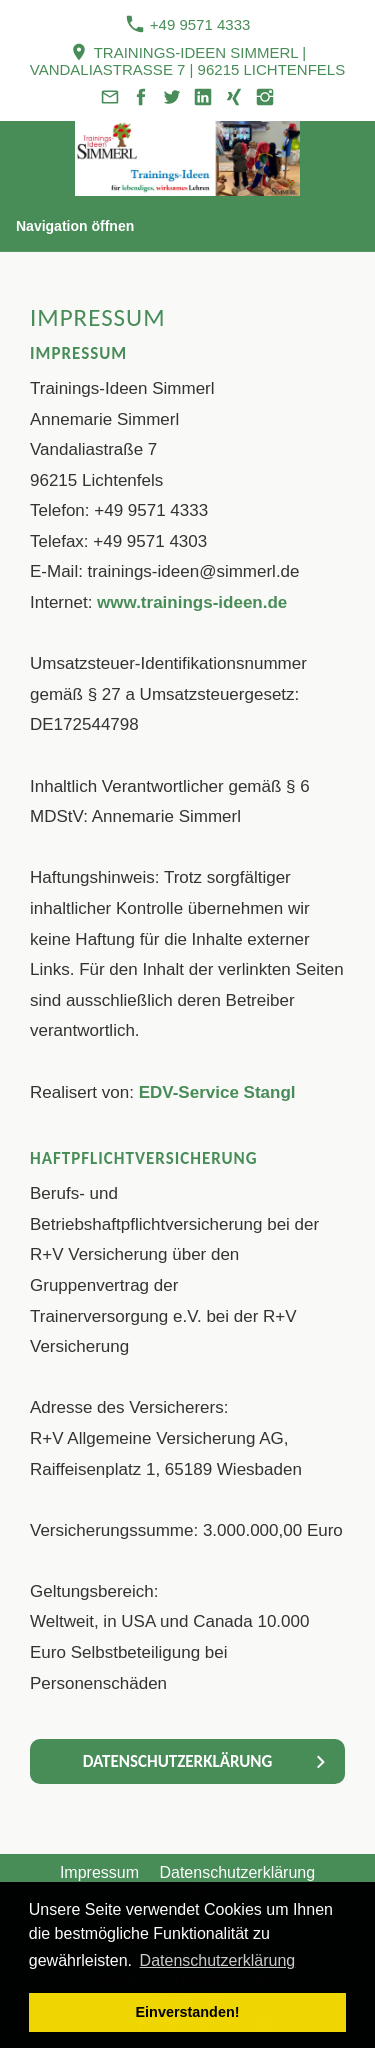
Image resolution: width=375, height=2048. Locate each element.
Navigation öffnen (75, 226)
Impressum (99, 1872)
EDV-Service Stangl (217, 1092)
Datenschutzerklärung (237, 1872)
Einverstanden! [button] (188, 2012)
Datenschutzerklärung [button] (218, 1960)
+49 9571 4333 (188, 24)
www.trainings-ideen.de (192, 602)
